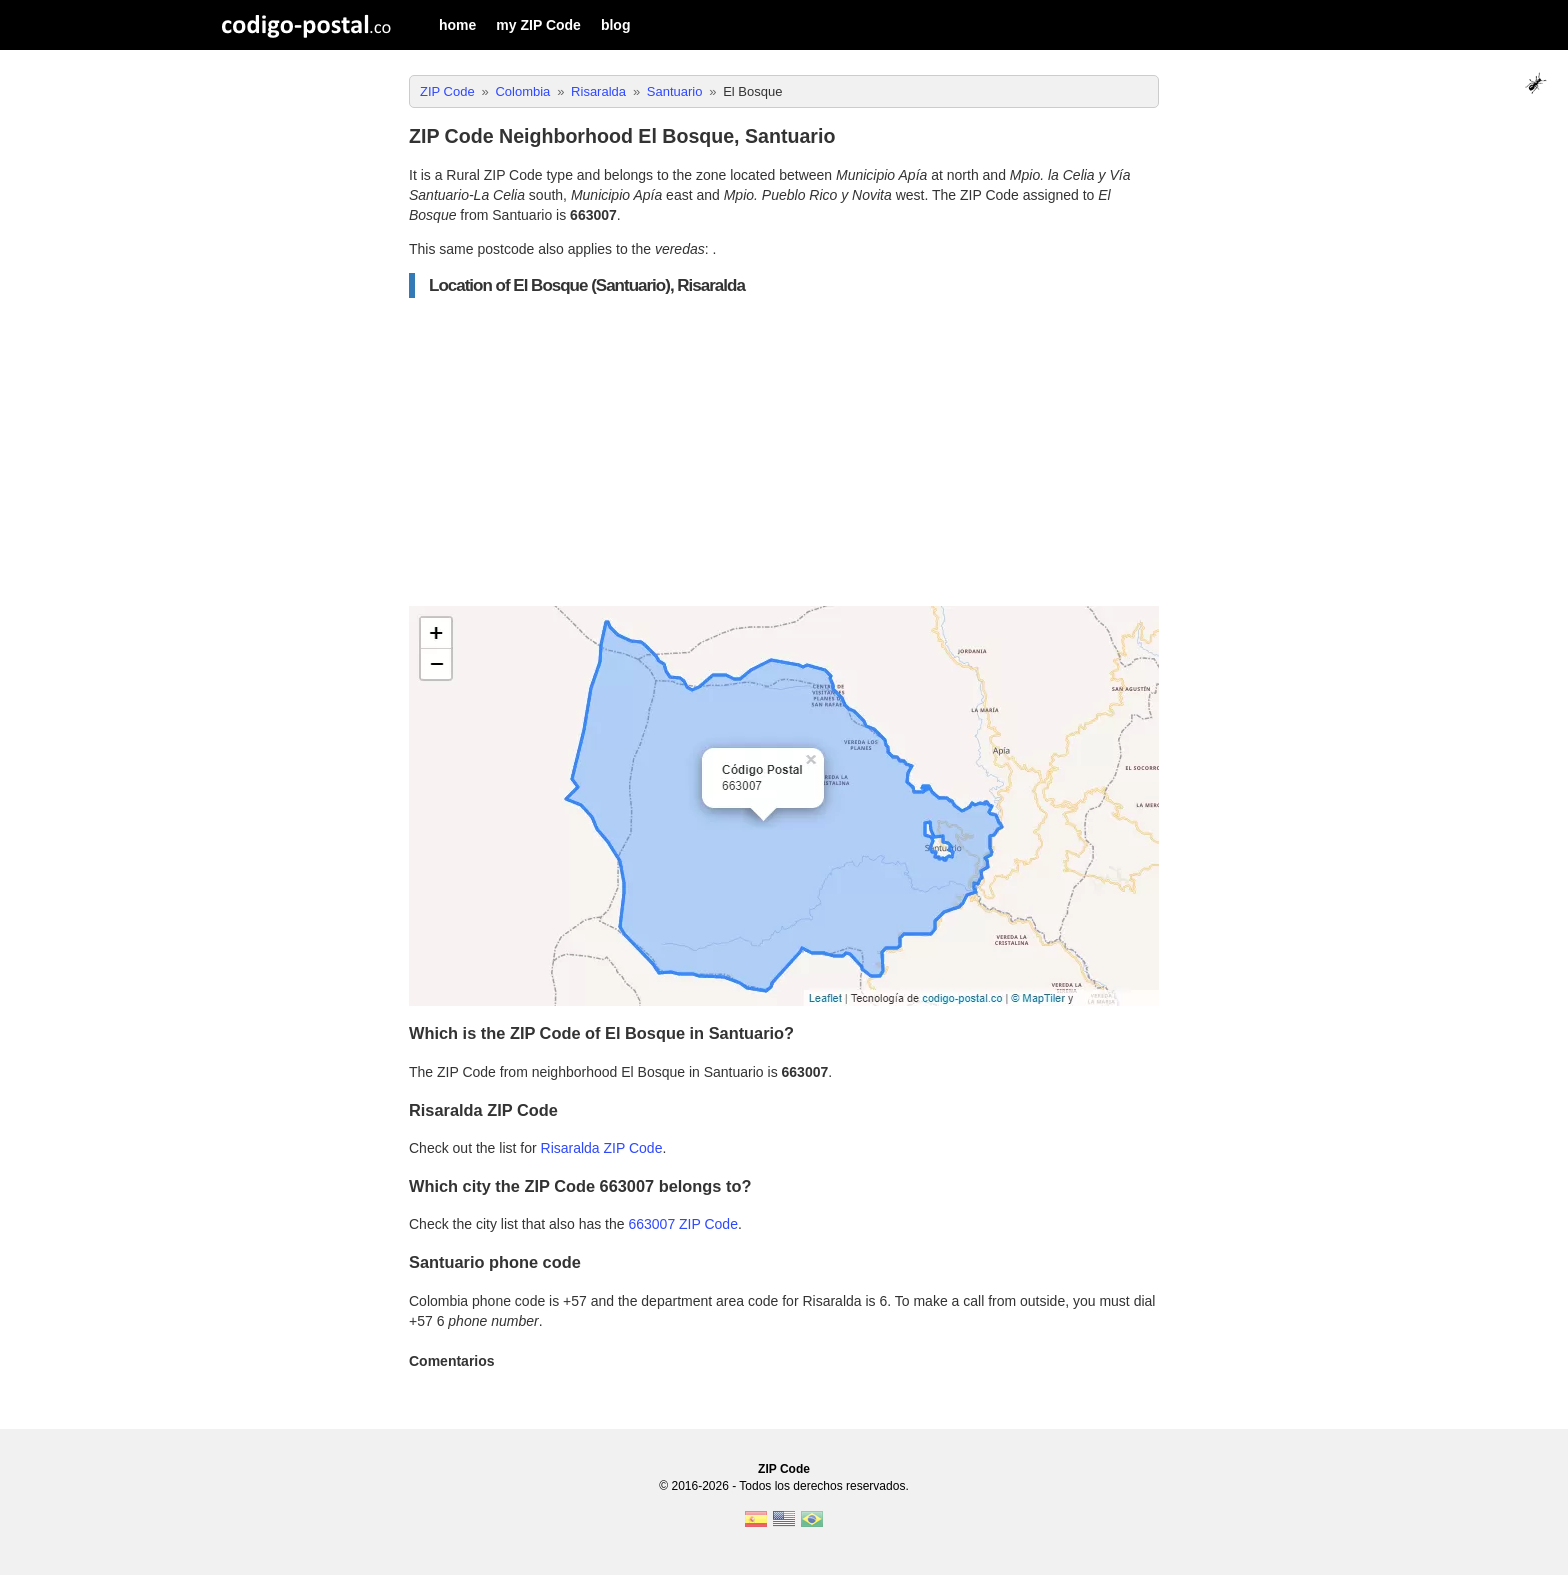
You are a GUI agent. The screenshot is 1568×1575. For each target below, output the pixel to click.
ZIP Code (784, 1469)
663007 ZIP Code (683, 1224)
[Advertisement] (784, 452)
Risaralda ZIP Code (602, 1148)
